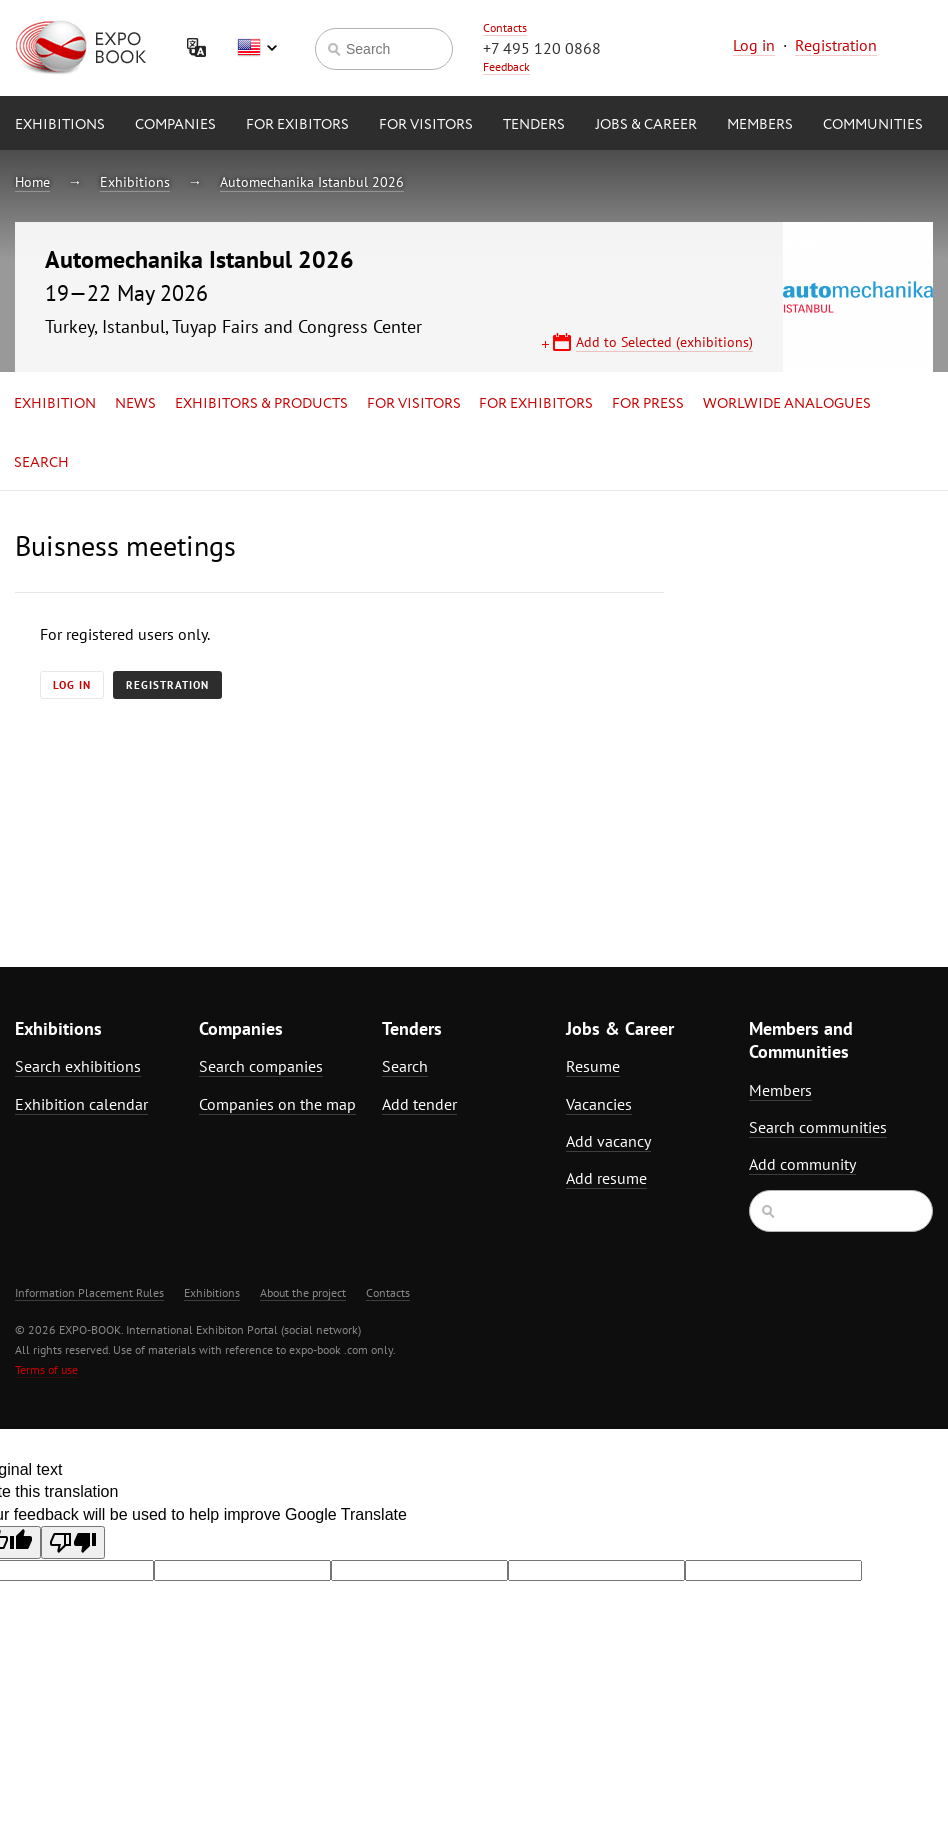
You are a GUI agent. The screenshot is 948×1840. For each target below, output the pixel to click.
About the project (303, 1292)
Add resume (606, 1178)
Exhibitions (60, 125)
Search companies (261, 1066)
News (135, 404)
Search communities (818, 1127)
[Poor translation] (73, 1542)
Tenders (534, 125)
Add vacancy (608, 1141)
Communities (873, 125)
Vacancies (599, 1104)
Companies (175, 125)
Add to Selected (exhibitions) (664, 342)
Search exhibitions (78, 1066)
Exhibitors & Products (261, 404)
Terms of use (46, 1369)
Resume (593, 1066)
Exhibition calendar (81, 1104)
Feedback (506, 66)
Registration (836, 45)
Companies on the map (277, 1104)
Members (760, 125)
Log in (754, 45)
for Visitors (426, 125)
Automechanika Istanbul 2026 (312, 182)
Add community (802, 1164)
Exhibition (55, 404)
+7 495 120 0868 (542, 48)
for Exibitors (297, 125)
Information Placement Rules (89, 1292)
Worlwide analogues (787, 404)
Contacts (505, 27)
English (257, 48)
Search (41, 463)
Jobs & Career (646, 125)
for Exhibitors (536, 404)
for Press (648, 404)
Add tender (419, 1104)
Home (32, 182)
